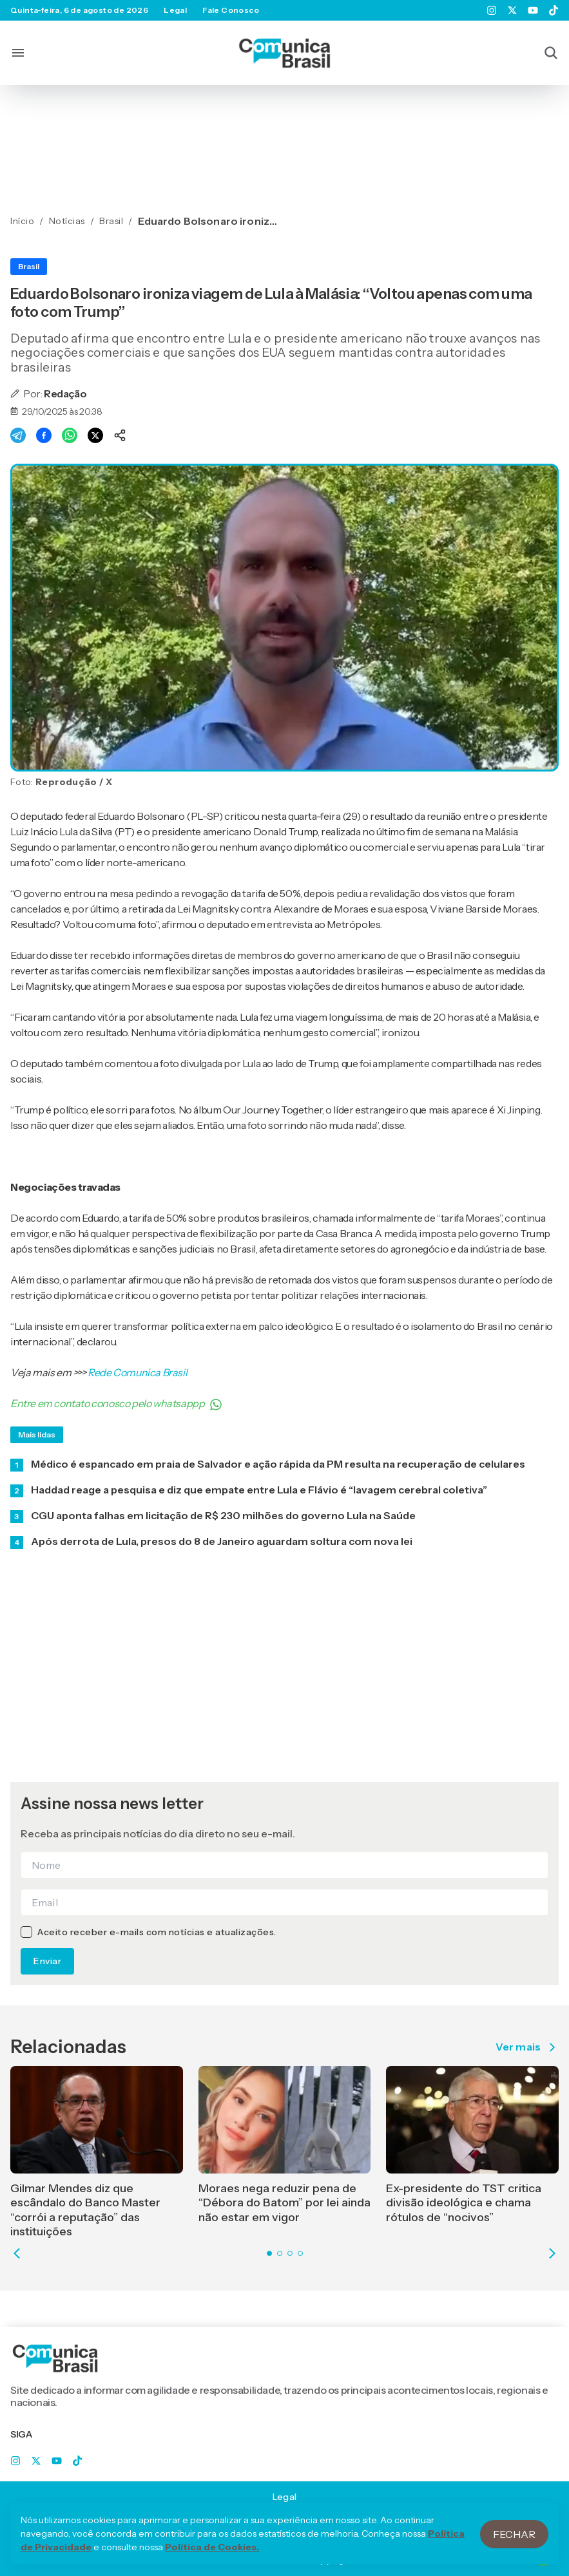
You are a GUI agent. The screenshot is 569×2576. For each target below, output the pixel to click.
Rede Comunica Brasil (137, 1372)
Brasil (28, 266)
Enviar (47, 1961)
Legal (175, 10)
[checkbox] (26, 1932)
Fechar (514, 2547)
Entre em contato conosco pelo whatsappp (116, 1404)
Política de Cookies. (212, 2560)
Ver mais (527, 2047)
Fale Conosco (230, 10)
